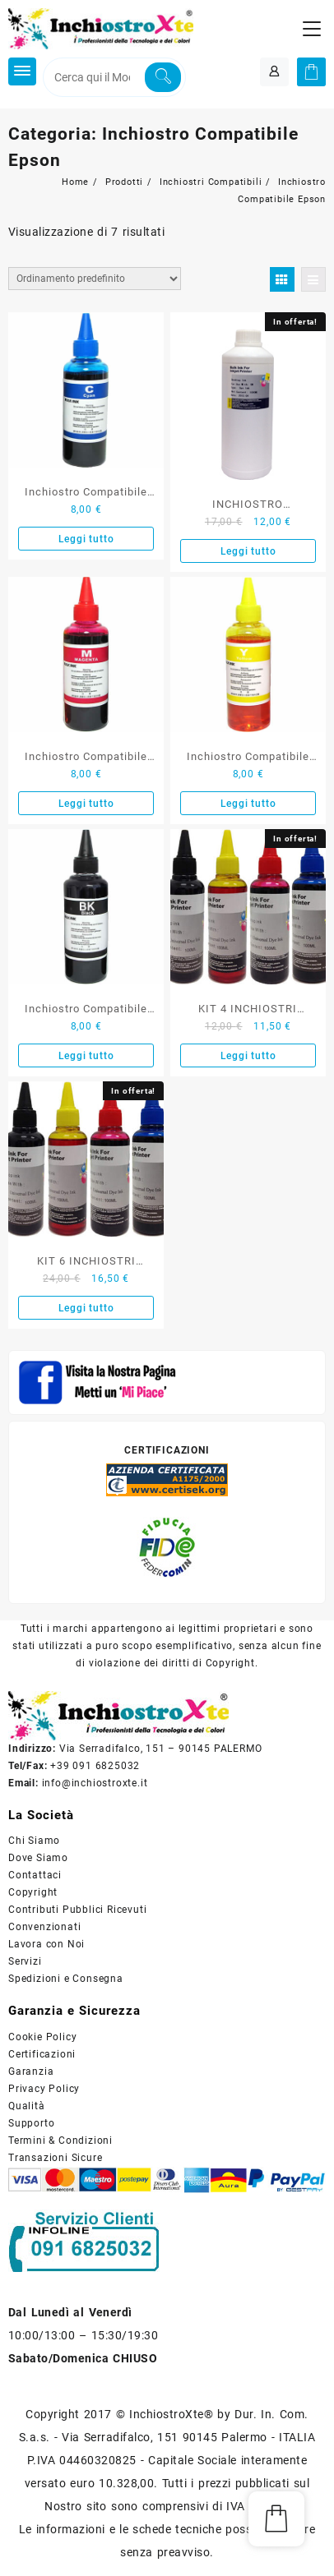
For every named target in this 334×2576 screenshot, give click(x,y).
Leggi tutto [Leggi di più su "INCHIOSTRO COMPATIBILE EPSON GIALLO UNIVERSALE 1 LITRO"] (248, 551)
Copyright (33, 1892)
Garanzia (30, 2071)
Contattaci (35, 1875)
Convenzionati (44, 1927)
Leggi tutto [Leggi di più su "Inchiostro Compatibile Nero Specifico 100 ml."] (86, 1056)
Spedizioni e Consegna (65, 1978)
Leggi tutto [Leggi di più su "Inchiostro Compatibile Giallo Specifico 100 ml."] (248, 803)
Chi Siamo (34, 1840)
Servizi (25, 1961)
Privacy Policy (44, 2088)
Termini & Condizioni (60, 2140)
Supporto (31, 2123)
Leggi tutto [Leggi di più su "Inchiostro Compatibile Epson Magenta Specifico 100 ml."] (86, 803)
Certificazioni (42, 2054)
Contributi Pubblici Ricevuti (77, 1909)
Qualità (26, 2106)
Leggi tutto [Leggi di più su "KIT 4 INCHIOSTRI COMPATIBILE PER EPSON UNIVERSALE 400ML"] (248, 1056)
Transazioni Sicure (55, 2158)
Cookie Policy (42, 2037)
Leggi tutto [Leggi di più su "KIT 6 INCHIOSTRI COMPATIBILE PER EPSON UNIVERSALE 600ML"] (86, 1308)
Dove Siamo (38, 1858)
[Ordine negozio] (94, 278)
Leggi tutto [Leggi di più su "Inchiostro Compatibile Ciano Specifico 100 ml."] (86, 539)
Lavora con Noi (46, 1944)
